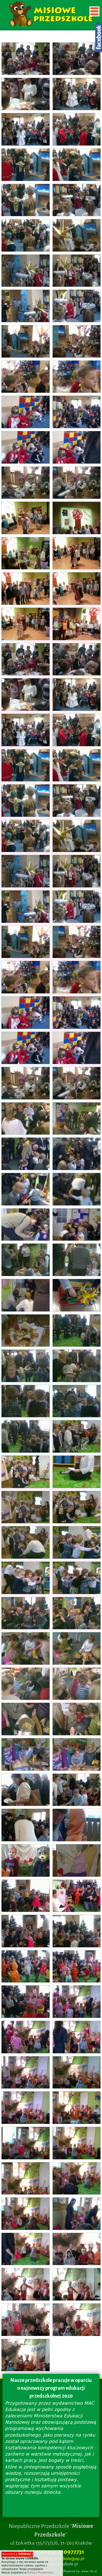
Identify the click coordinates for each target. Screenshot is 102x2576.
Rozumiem (17, 2554)
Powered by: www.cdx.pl (80, 2571)
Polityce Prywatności (40, 2572)
